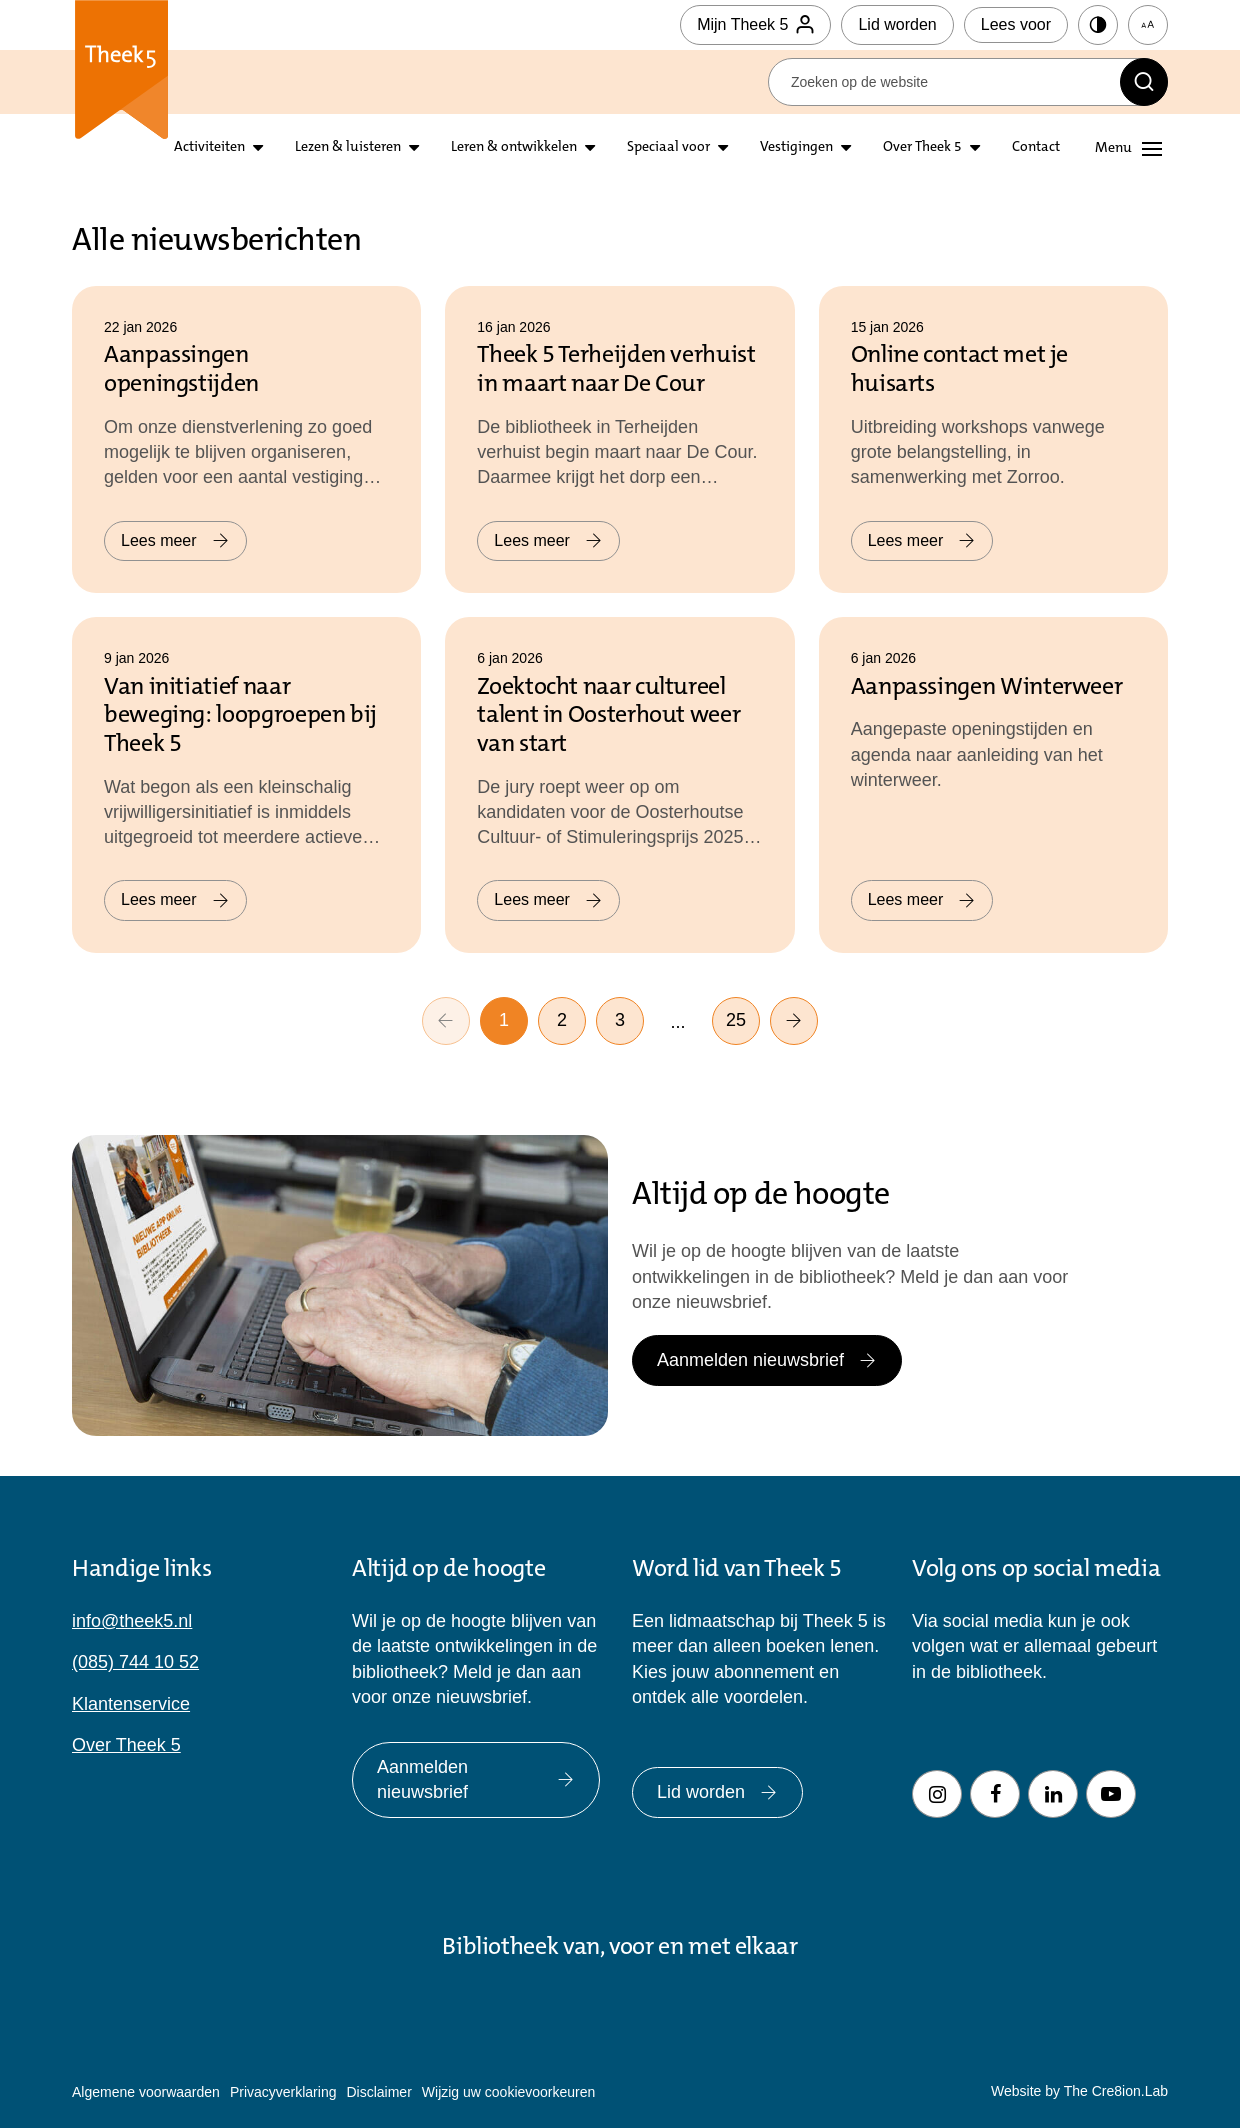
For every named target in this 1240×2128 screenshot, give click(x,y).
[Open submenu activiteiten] (258, 148)
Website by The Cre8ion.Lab (1079, 2091)
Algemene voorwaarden (146, 2092)
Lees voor (1016, 24)
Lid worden (897, 24)
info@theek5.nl (132, 1621)
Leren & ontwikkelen (514, 148)
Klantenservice (131, 1704)
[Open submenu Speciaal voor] (723, 148)
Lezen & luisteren (348, 148)
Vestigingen (796, 148)
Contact (1036, 148)
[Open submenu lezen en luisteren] (414, 148)
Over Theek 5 (922, 148)
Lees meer (175, 541)
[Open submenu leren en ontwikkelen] (590, 148)
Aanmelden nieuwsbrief (767, 1360)
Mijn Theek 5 (755, 25)
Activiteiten (209, 148)
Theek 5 (121, 80)
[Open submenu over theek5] (975, 148)
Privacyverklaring (283, 2092)
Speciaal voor (668, 148)
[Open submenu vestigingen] (846, 148)
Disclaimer (378, 2092)
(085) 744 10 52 (135, 1662)
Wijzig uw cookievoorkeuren (509, 2092)
